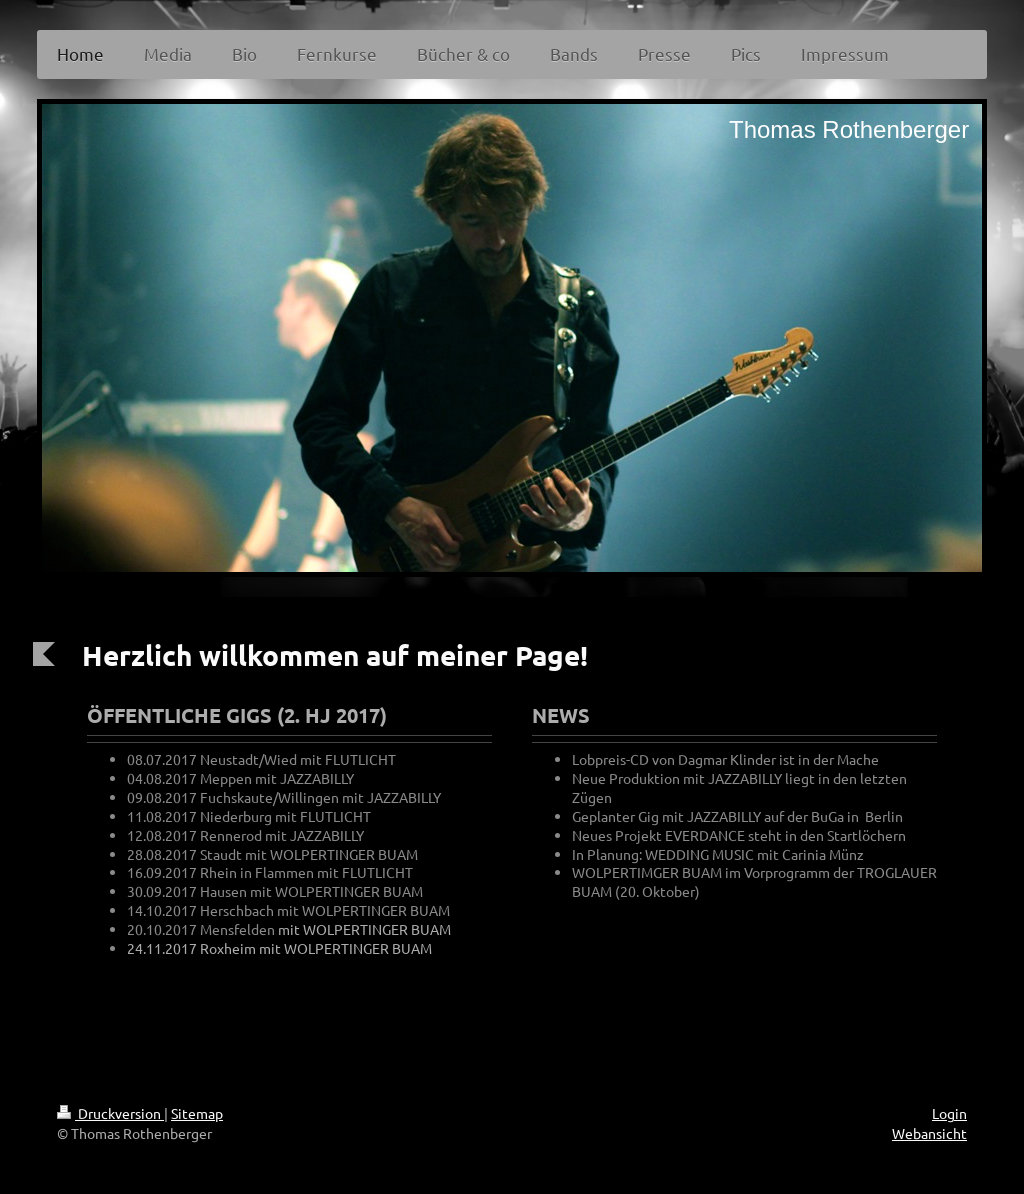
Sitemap (197, 1113)
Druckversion (110, 1113)
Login (949, 1113)
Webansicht (929, 1133)
